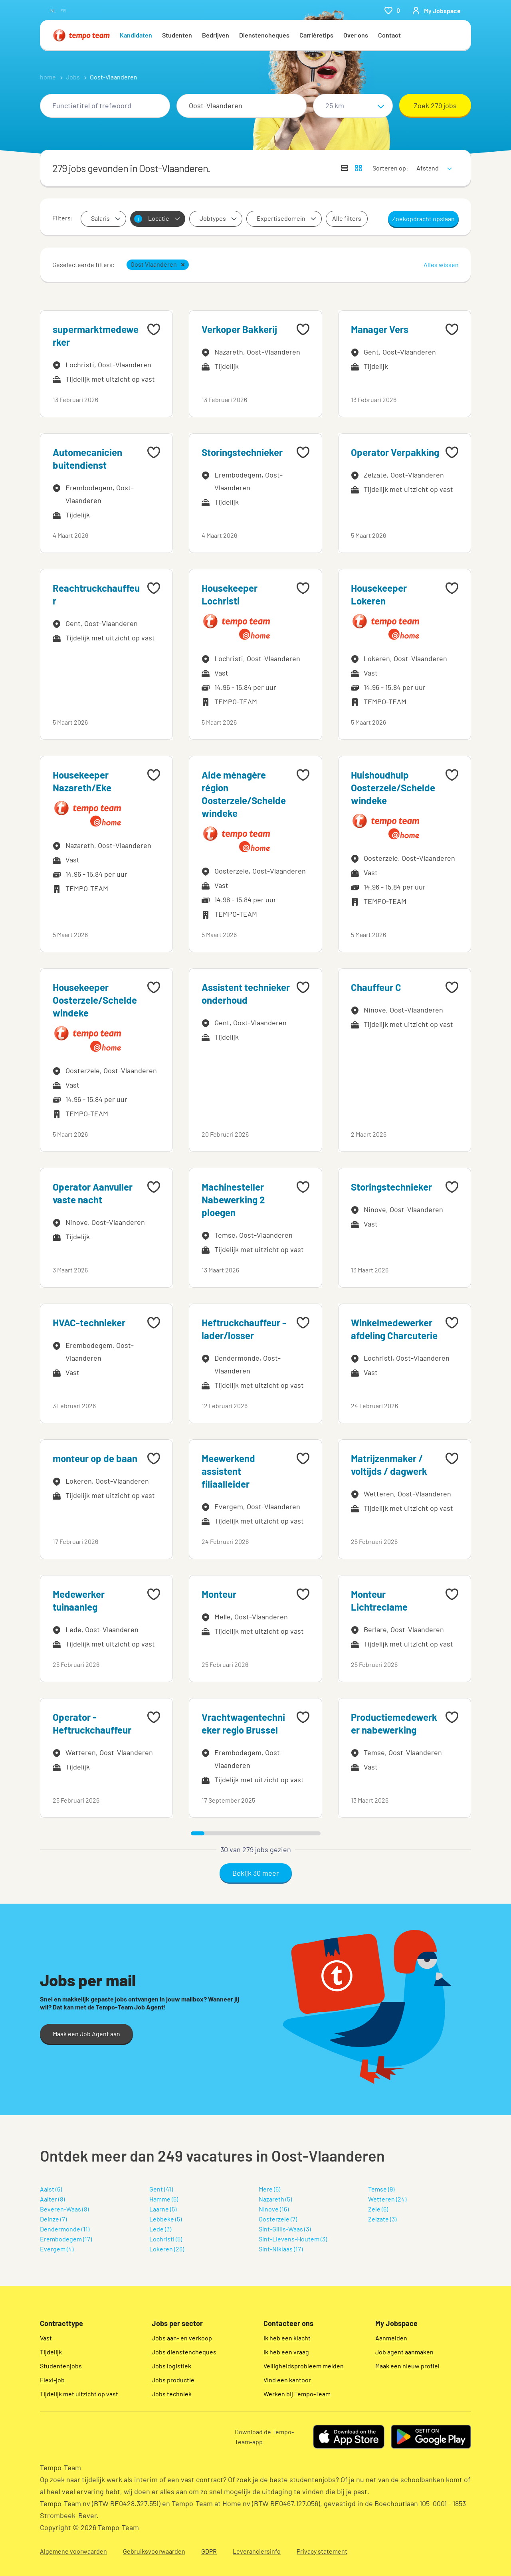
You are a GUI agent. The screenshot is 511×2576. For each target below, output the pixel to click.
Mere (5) (269, 2189)
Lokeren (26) (166, 2249)
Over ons (355, 35)
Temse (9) (381, 2189)
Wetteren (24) (387, 2199)
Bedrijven (215, 35)
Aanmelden (391, 2338)
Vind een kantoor (287, 2380)
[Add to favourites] (153, 329)
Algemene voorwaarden (73, 2551)
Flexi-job (52, 2380)
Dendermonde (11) (64, 2229)
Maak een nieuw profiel (407, 2366)
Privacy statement (322, 2551)
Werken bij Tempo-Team (297, 2394)
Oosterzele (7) (278, 2219)
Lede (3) (160, 2229)
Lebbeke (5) (165, 2219)
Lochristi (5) (165, 2239)
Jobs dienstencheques (184, 2352)
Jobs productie (173, 2380)
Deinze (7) (53, 2219)
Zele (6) (378, 2209)
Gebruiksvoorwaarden (154, 2551)
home (48, 77)
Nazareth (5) (275, 2199)
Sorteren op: (390, 168)
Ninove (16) (274, 2209)
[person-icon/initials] (436, 10)
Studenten (177, 35)
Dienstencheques (264, 35)
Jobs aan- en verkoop (182, 2338)
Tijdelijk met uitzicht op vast (79, 2394)
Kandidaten (136, 35)
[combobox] (105, 106)
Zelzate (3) (382, 2219)
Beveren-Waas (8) (64, 2209)
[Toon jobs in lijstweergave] (345, 168)
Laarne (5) (162, 2209)
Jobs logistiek (171, 2366)
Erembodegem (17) (66, 2239)
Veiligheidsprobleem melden (303, 2366)
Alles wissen (441, 264)
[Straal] (353, 106)
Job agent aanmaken (404, 2352)
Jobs (73, 77)
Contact (389, 35)
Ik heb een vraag (286, 2352)
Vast (46, 2338)
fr (63, 10)
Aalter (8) (52, 2199)
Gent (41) (161, 2189)
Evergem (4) (56, 2249)
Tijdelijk (51, 2352)
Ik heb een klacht (287, 2338)
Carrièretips (316, 35)
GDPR (209, 2551)
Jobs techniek (172, 2394)
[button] (183, 265)
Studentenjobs (61, 2366)
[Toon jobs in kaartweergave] (358, 168)
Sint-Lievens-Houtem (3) (293, 2239)
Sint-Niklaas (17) (281, 2249)
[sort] (432, 163)
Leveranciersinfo (257, 2551)
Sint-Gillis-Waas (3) (285, 2229)
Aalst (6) (51, 2189)
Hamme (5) (163, 2199)
